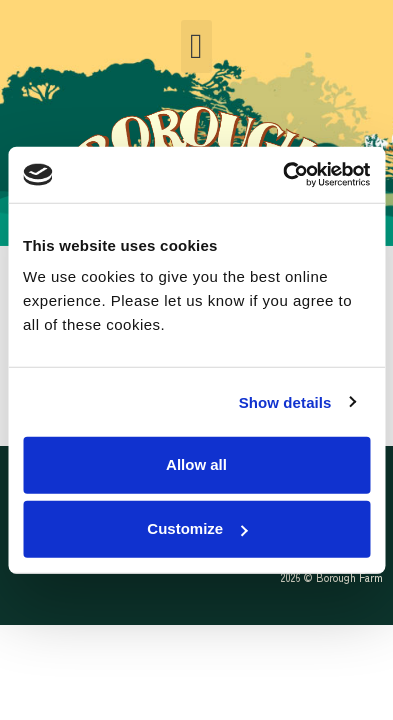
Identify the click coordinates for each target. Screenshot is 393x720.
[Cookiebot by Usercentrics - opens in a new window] (283, 175)
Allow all (196, 464)
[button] (196, 46)
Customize (197, 528)
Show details (285, 401)
